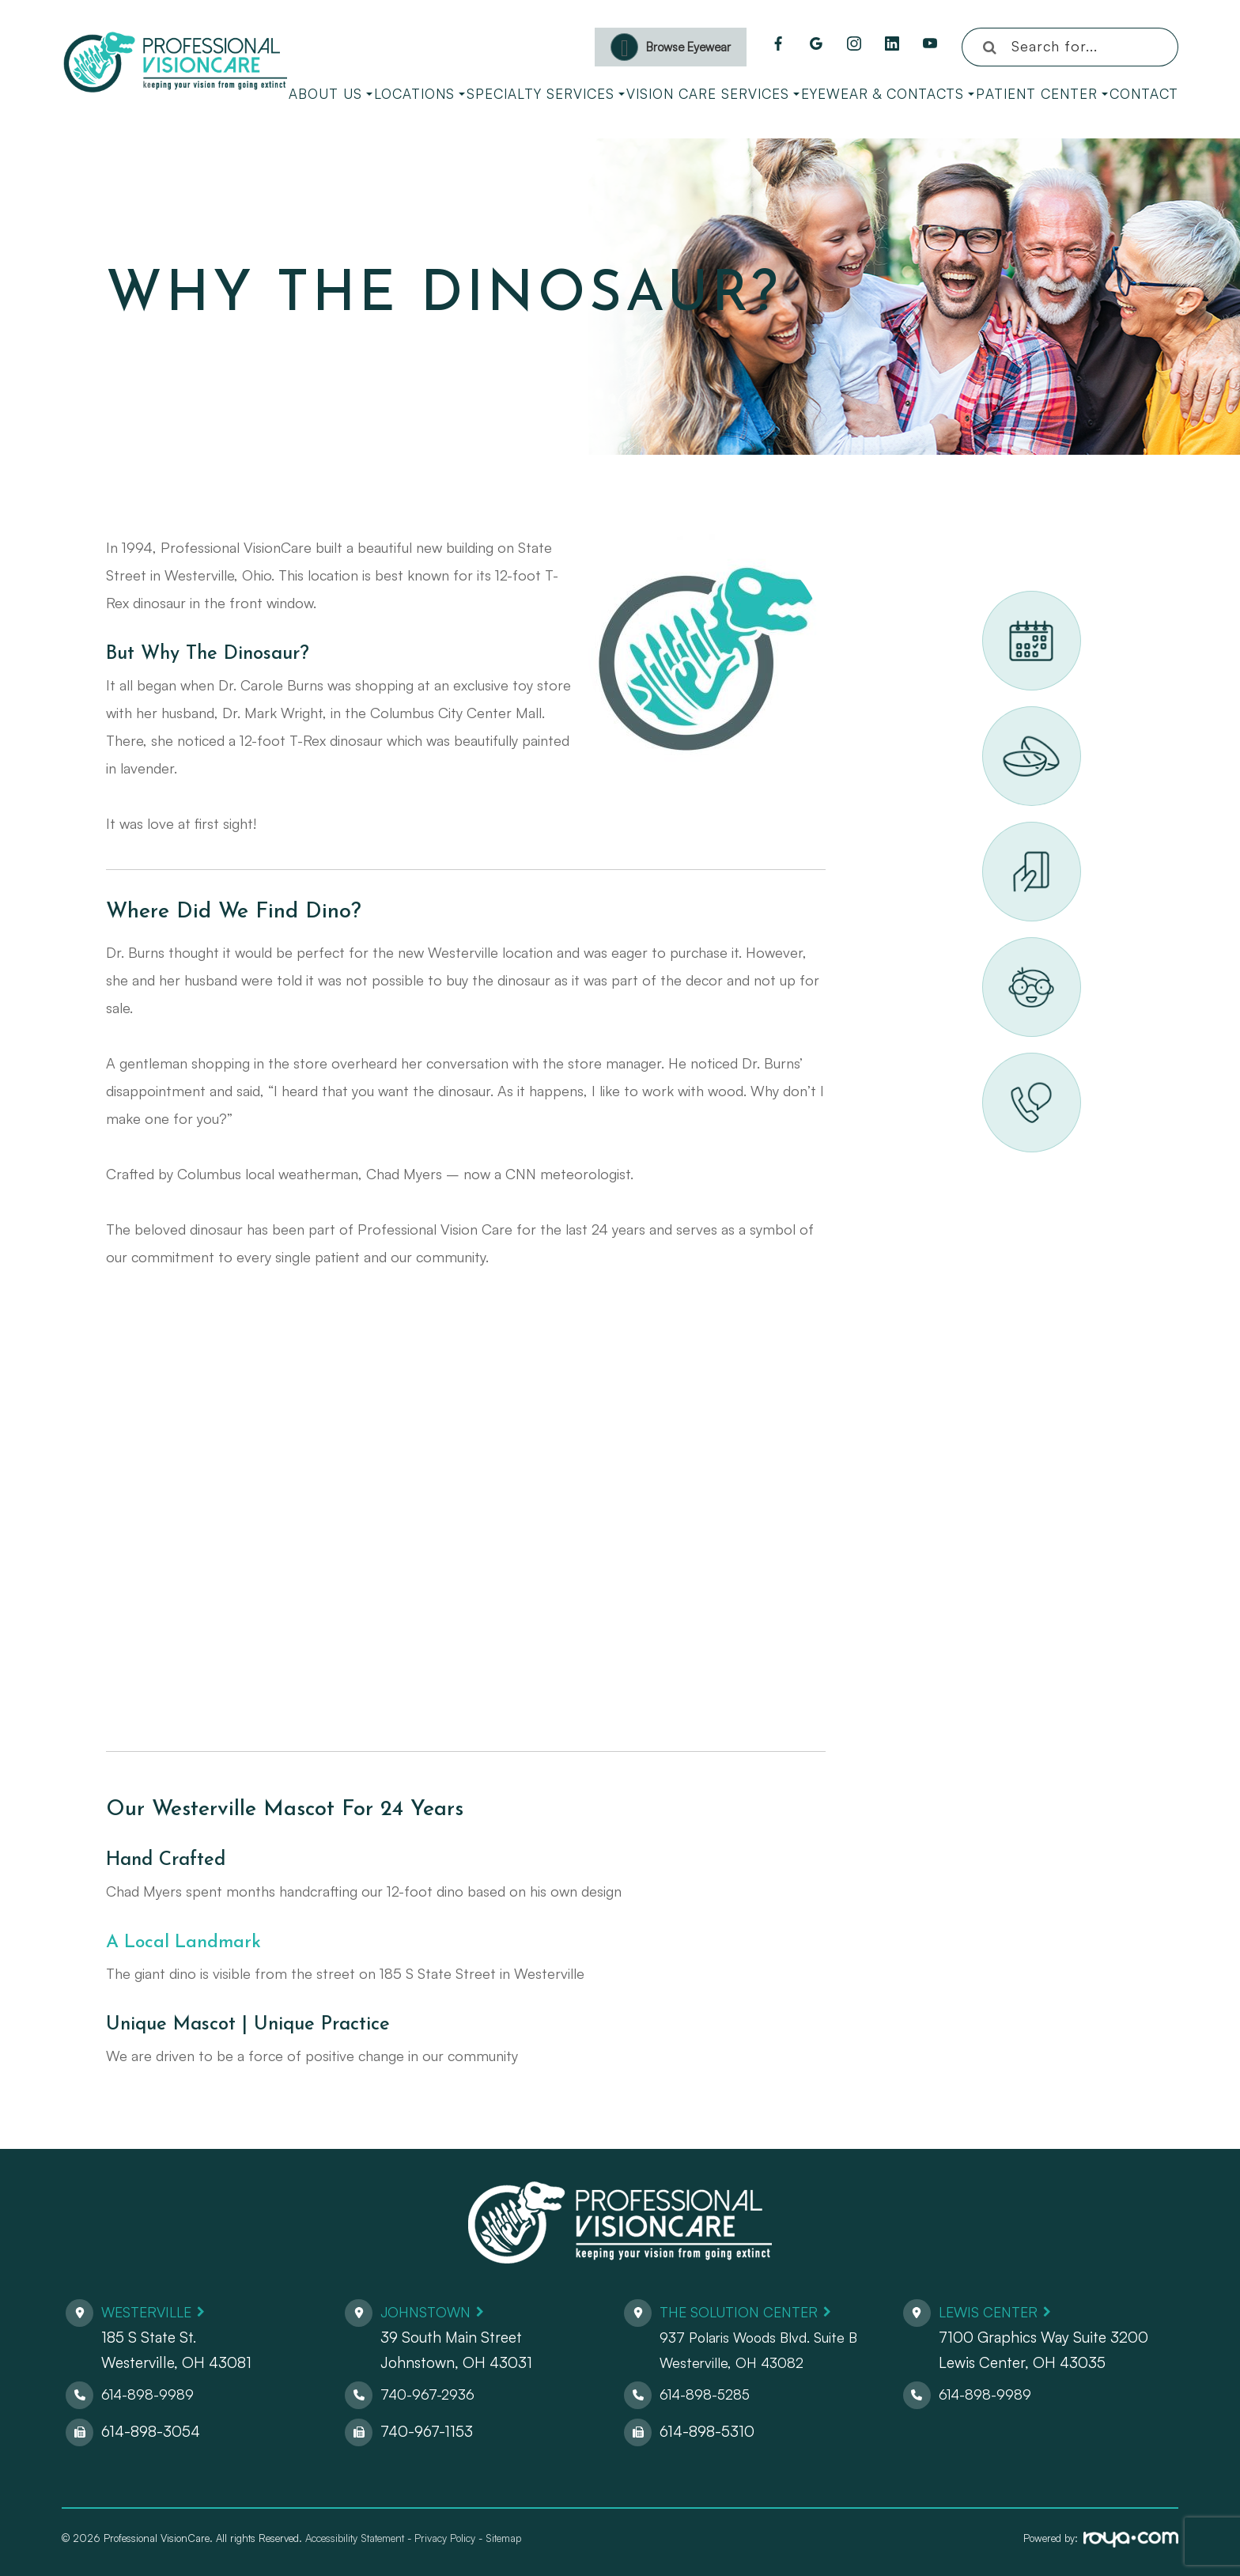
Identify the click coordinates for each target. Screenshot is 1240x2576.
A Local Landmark (186, 1942)
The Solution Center (745, 2311)
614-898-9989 (149, 2394)
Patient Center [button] (1042, 93)
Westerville (150, 2311)
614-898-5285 (708, 2394)
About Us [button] (330, 93)
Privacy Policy (444, 2538)
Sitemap (503, 2538)
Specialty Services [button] (546, 93)
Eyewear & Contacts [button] (887, 93)
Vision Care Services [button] (713, 93)
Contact (1144, 93)
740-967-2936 (429, 2394)
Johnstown (429, 2311)
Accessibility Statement (354, 2538)
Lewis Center (992, 2311)
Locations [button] (419, 93)
